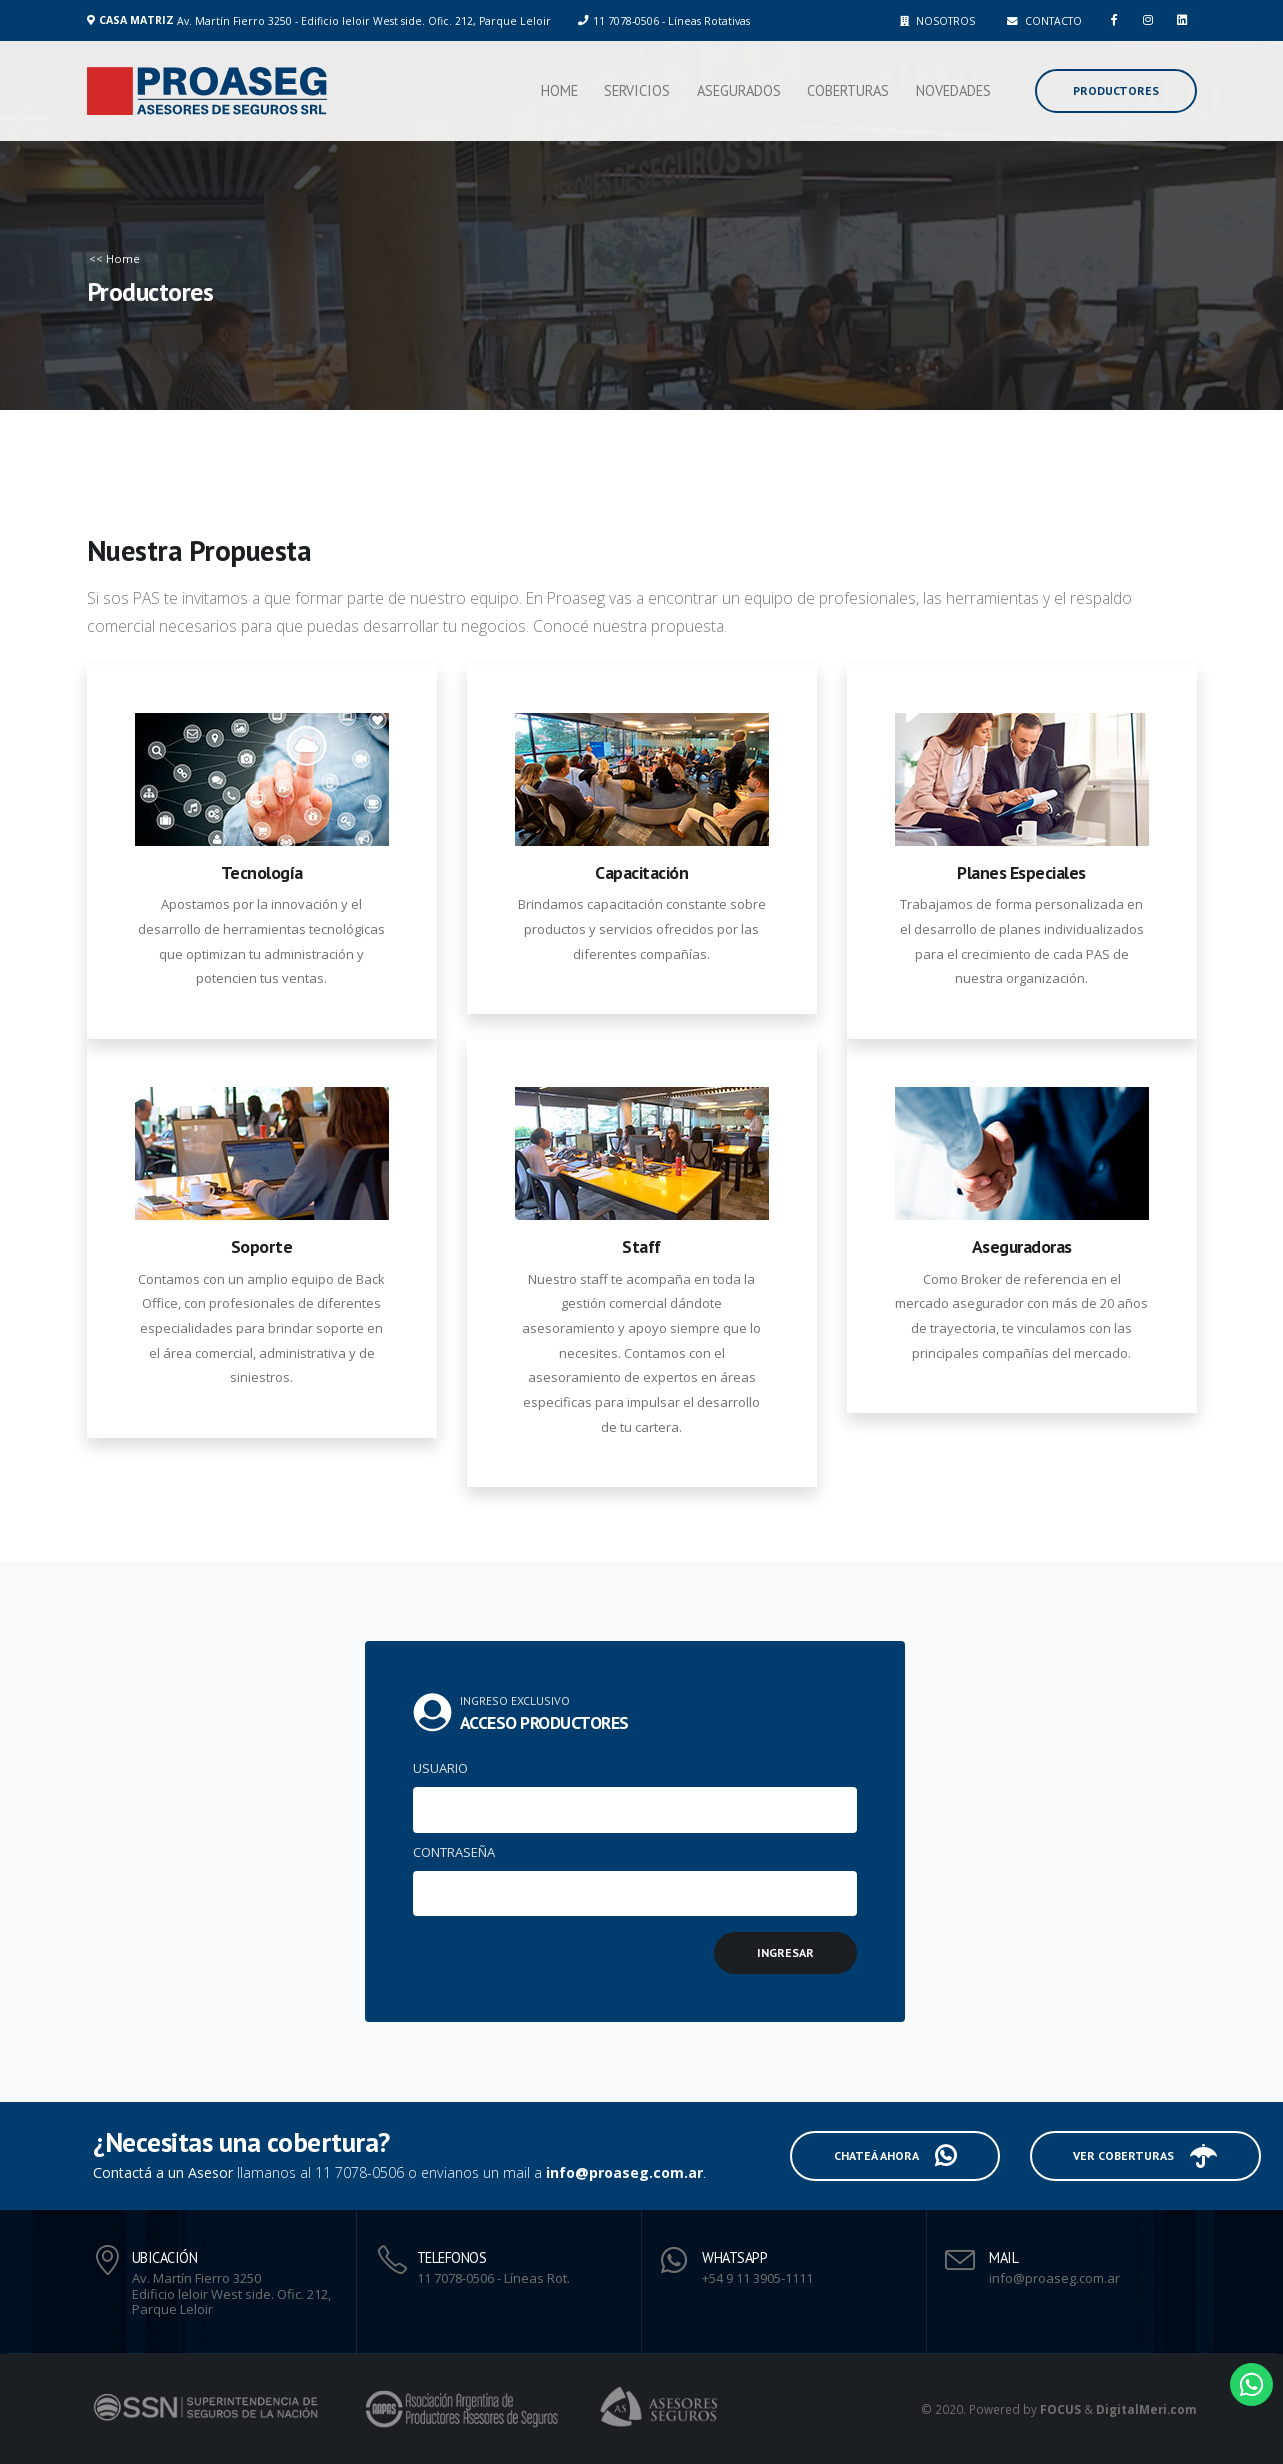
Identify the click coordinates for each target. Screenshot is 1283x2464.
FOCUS (1060, 2409)
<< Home (113, 258)
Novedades (953, 90)
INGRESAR (774, 1952)
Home (559, 90)
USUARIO (428, 1768)
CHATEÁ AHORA (884, 2156)
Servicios (637, 90)
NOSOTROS (937, 21)
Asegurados (739, 90)
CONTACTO (1044, 21)
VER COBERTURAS (1134, 2156)
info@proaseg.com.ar (636, 2172)
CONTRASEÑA (442, 1852)
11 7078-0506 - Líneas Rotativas (671, 21)
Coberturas (848, 90)
